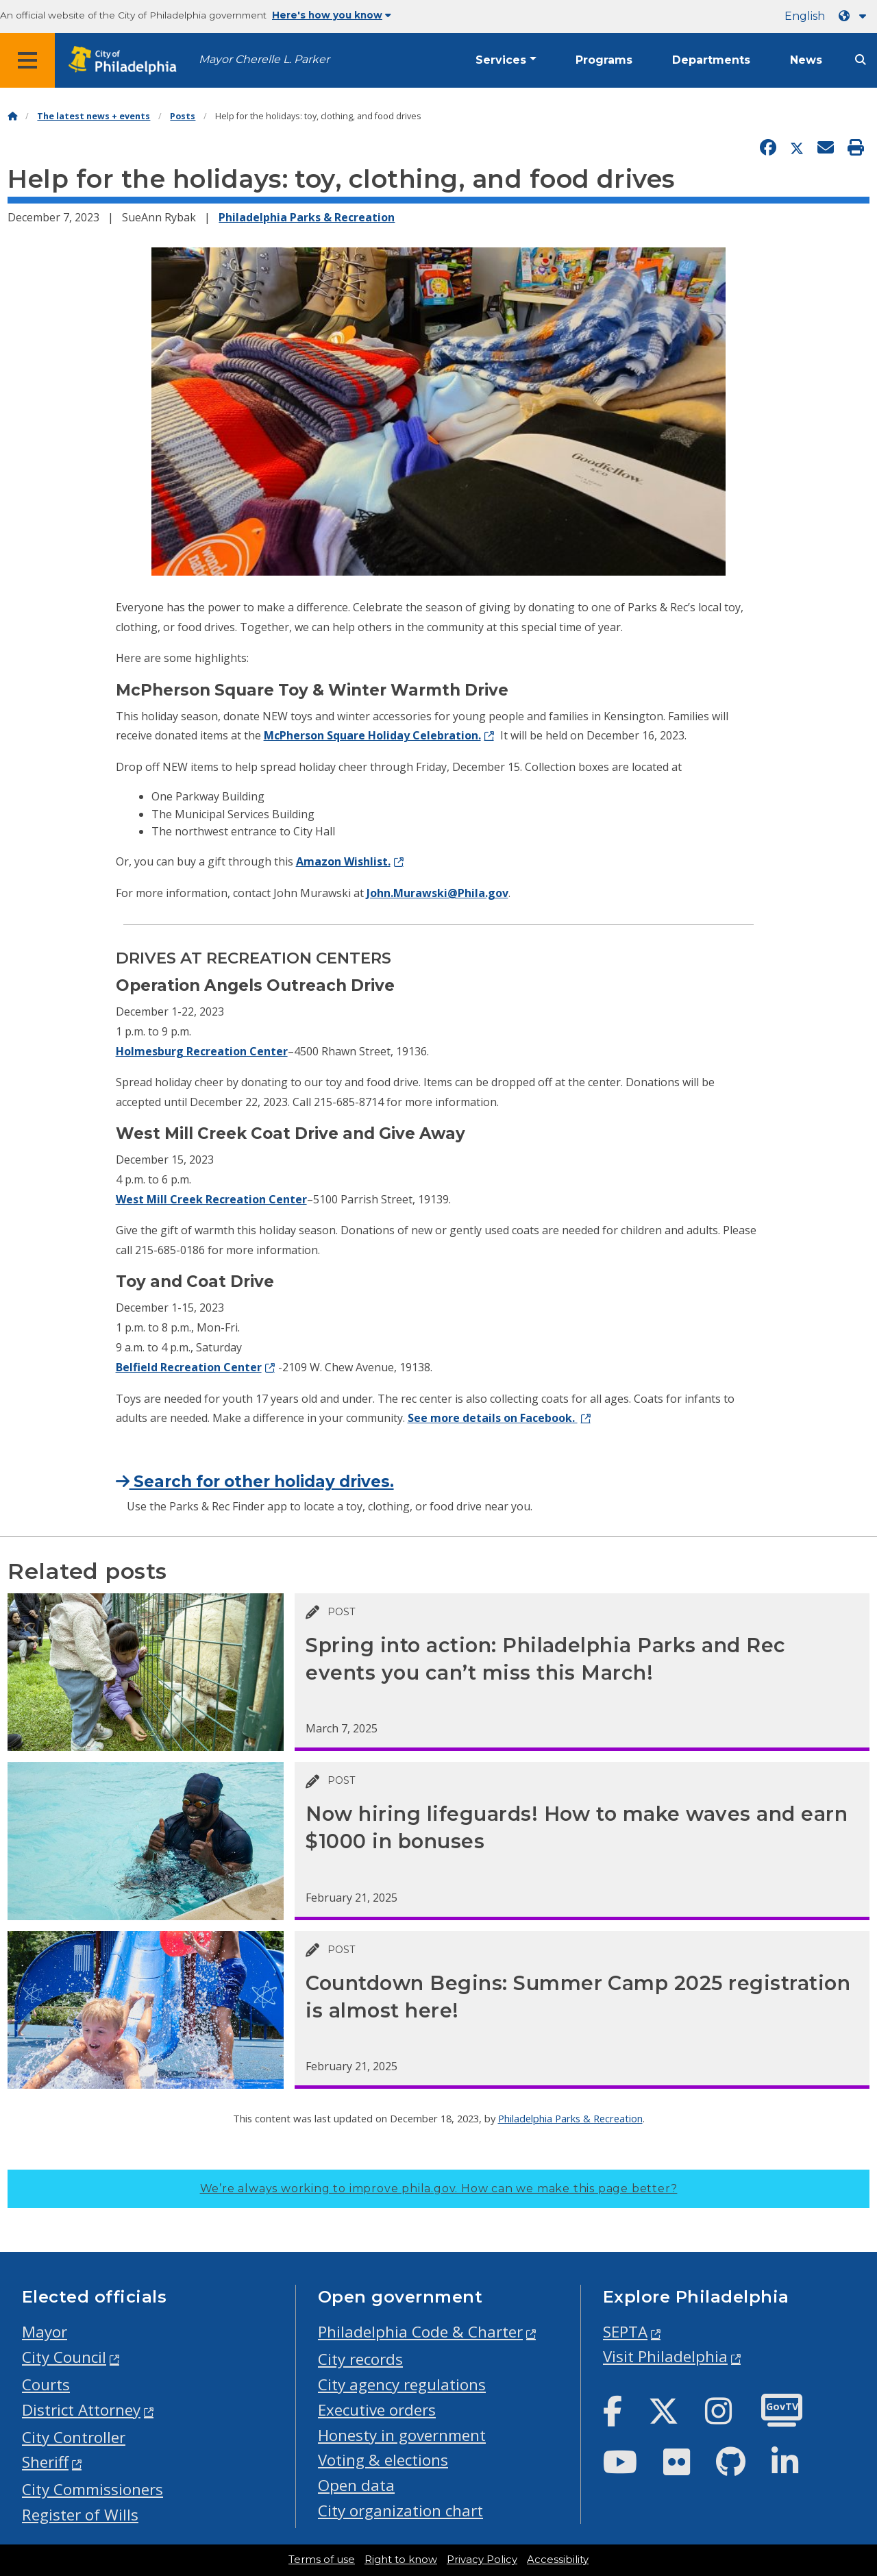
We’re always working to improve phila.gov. (439, 2188)
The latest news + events (93, 116)
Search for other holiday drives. (255, 1481)
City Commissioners (92, 2489)
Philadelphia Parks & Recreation (307, 217)
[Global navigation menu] (27, 60)
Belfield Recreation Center (189, 1367)
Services (500, 59)
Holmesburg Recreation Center (202, 1051)
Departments (711, 59)
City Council (64, 2357)
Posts (182, 116)
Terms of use (321, 2559)
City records (360, 2359)
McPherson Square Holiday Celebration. (372, 735)
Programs (604, 59)
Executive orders (377, 2409)
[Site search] (860, 60)
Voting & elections (383, 2459)
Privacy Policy (482, 2559)
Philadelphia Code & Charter (420, 2331)
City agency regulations (402, 2384)
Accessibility (558, 2559)
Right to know (401, 2559)
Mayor (44, 2331)
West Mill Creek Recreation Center (211, 1199)
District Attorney (81, 2409)
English (805, 16)
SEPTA (625, 2331)
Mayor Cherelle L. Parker (264, 59)
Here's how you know (331, 15)
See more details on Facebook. (493, 1417)
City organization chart (400, 2510)
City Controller (73, 2437)
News (806, 59)
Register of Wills (80, 2514)
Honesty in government (402, 2435)
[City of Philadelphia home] (127, 60)
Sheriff (45, 2462)
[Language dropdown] (855, 16)
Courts (46, 2384)
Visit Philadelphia (665, 2356)
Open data (356, 2485)
